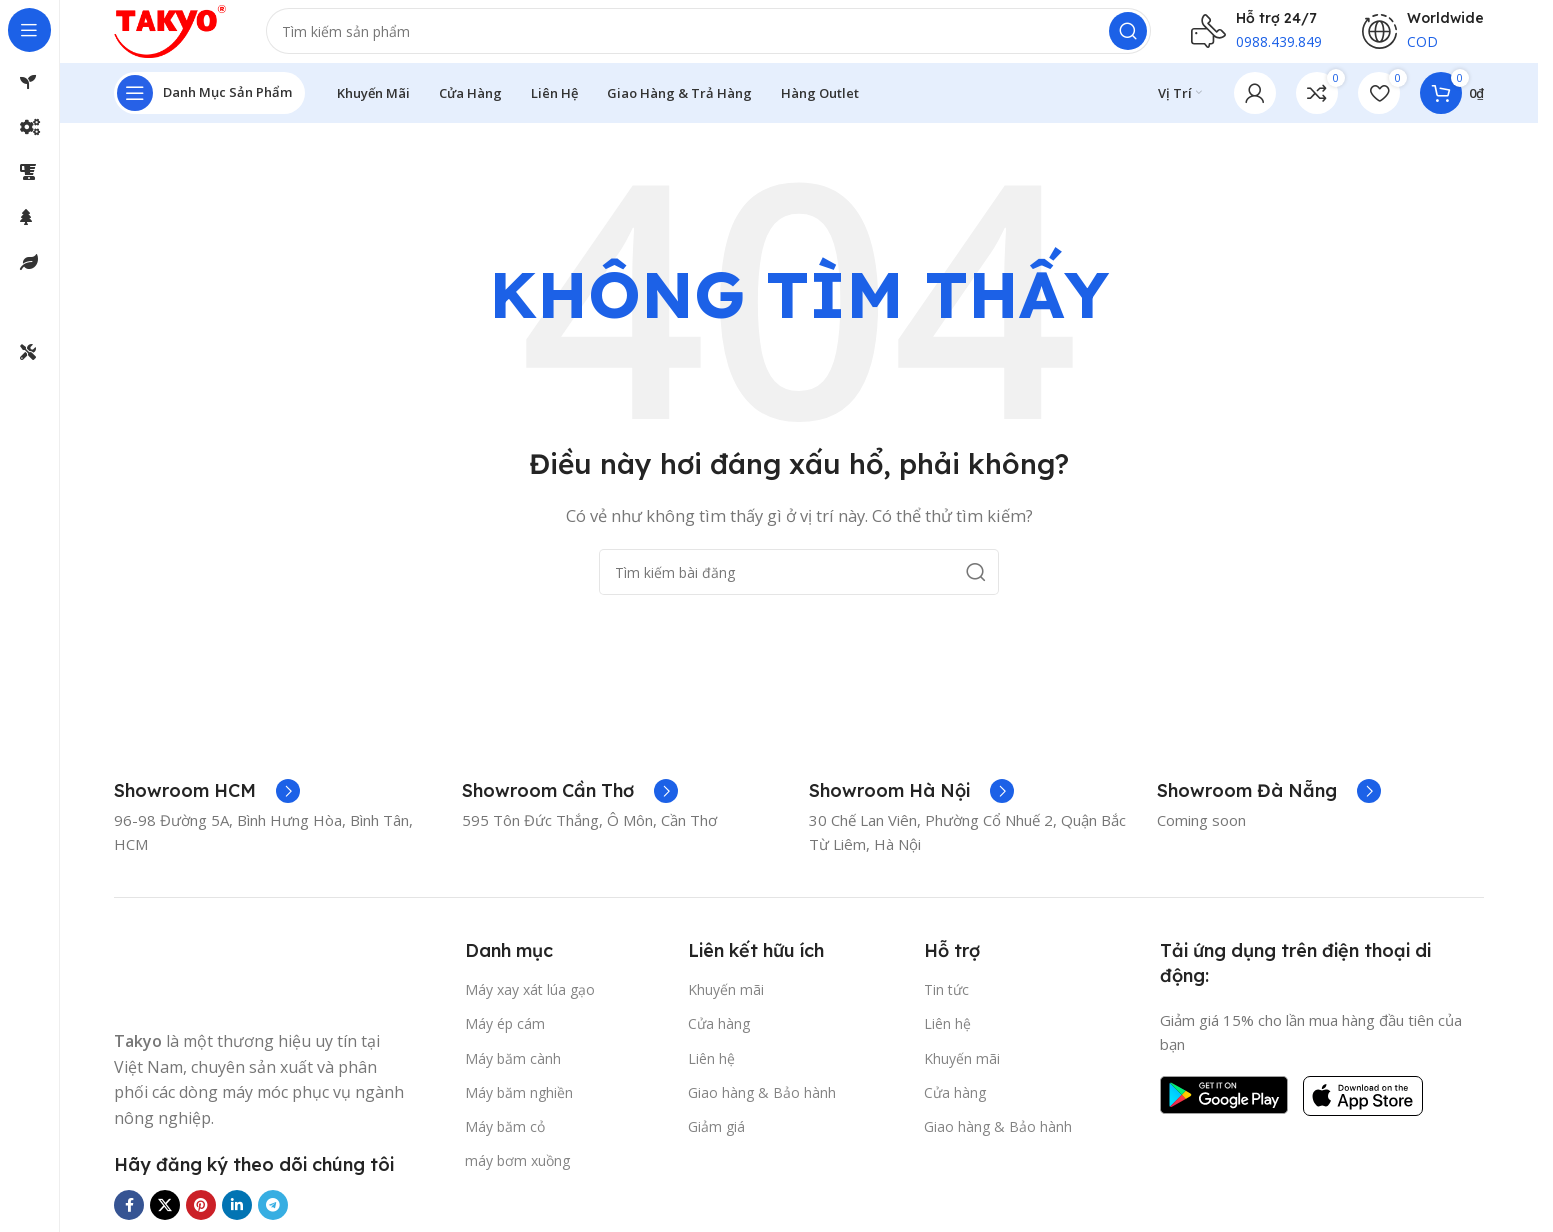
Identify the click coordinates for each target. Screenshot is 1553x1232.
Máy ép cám (505, 1040)
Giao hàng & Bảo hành (762, 1109)
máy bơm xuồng (517, 1177)
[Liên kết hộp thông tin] (207, 808)
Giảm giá (716, 1143)
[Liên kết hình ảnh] (189, 989)
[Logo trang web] (188, 38)
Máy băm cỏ (505, 1143)
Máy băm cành (513, 1075)
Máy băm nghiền (519, 1109)
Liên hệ (711, 1075)
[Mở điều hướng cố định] (209, 110)
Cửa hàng (719, 1040)
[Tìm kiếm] (726, 40)
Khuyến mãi (726, 1006)
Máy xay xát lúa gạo (530, 1006)
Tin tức (946, 1006)
